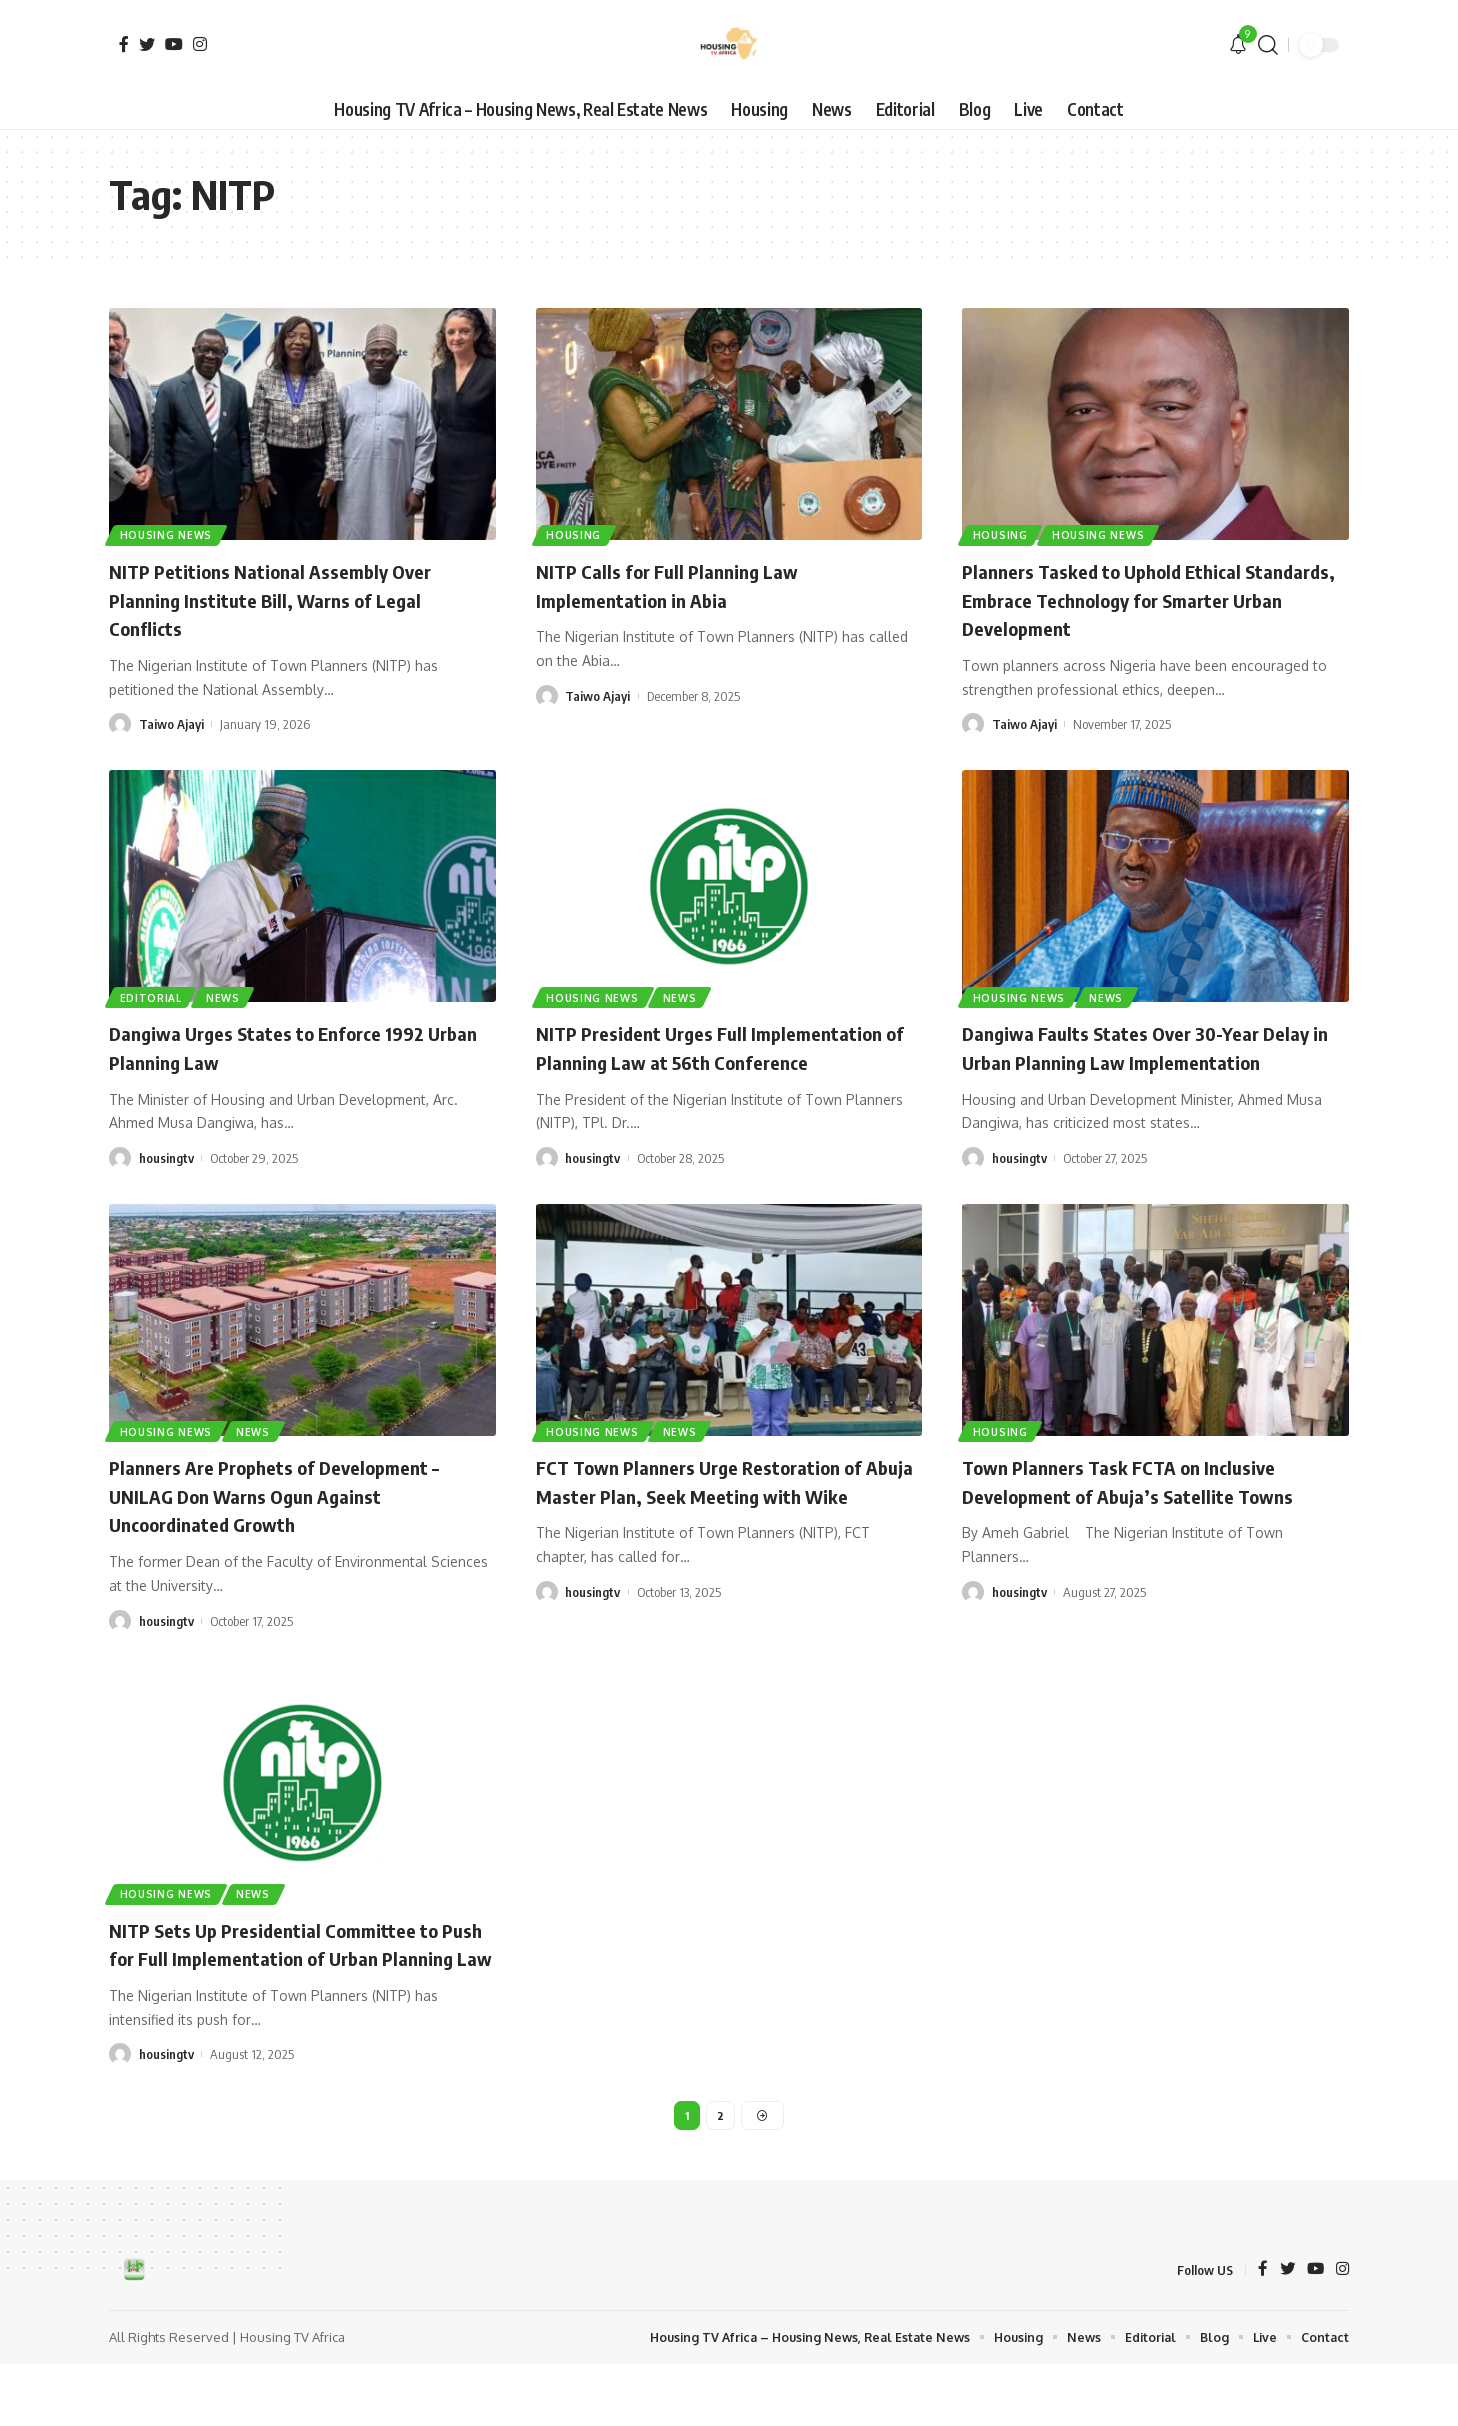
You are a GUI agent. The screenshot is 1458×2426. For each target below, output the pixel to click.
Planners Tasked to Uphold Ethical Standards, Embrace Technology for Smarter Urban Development (1129, 598)
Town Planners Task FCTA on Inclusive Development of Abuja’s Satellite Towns (1150, 1509)
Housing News (167, 534)
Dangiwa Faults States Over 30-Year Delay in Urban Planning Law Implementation (1132, 1060)
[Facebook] (124, 44)
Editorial (152, 996)
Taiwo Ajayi (171, 724)
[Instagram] (200, 44)
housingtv (166, 1158)
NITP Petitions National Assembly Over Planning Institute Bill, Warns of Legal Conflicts (292, 598)
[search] (1268, 45)
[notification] (1238, 45)
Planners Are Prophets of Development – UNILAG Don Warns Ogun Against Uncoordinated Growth (298, 1523)
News (227, 996)
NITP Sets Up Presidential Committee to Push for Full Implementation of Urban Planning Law (297, 1985)
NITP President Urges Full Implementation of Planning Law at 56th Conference (724, 1060)
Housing (575, 534)
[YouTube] (174, 44)
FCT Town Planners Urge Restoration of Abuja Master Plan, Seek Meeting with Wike (722, 1523)
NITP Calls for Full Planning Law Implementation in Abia (683, 584)
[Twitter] (147, 44)
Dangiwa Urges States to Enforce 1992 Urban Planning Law (290, 1046)
